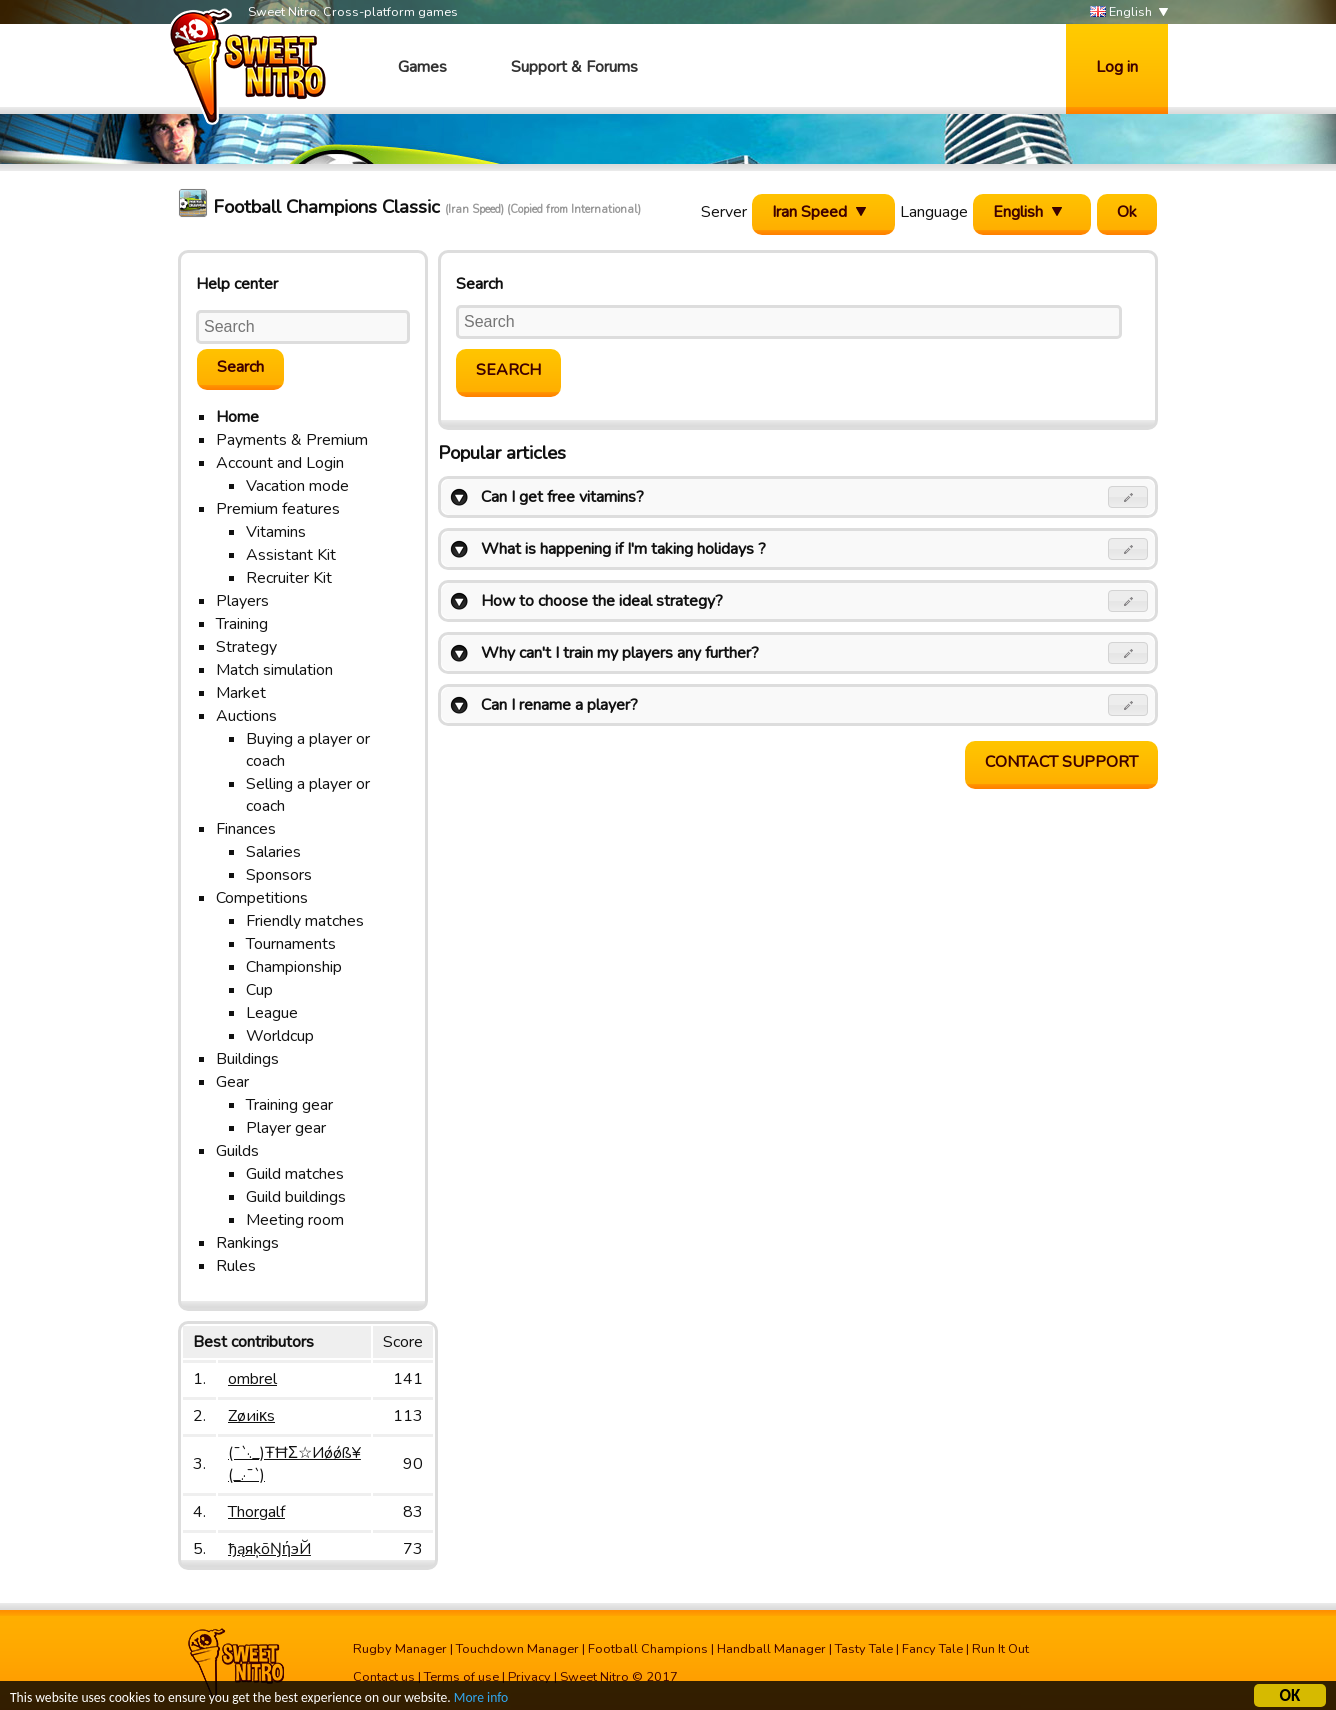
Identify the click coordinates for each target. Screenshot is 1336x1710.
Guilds (237, 1151)
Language (934, 212)
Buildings (247, 1059)
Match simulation (274, 670)
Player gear (286, 1128)
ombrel (252, 1379)
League (272, 1013)
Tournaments (291, 944)
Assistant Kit (291, 555)
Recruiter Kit (289, 578)
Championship (294, 967)
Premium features (278, 509)
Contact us (384, 1677)
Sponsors (279, 875)
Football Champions (648, 1649)
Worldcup (280, 1036)
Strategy (246, 647)
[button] (1128, 497)
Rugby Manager (400, 1649)
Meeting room (295, 1220)
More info (481, 1699)
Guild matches (295, 1174)
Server (724, 212)
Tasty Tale (864, 1649)
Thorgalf (256, 1512)
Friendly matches (305, 921)
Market (241, 693)
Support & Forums (574, 67)
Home (237, 417)
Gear (232, 1082)
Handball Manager (771, 1649)
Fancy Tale (932, 1649)
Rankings (247, 1243)
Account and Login (280, 463)
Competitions (262, 898)
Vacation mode (297, 486)
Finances (246, 829)
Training (242, 624)
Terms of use (461, 1677)
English (1121, 12)
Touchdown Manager (517, 1649)
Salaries (273, 852)
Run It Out (1000, 1649)
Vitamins (276, 532)
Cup (259, 990)
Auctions (246, 716)
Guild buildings (296, 1197)
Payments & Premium (292, 440)
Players (242, 601)
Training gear (289, 1105)
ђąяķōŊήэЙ (269, 1549)
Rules (236, 1266)
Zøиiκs (251, 1416)
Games (422, 67)
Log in (1117, 67)
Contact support (1061, 762)
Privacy (529, 1677)
